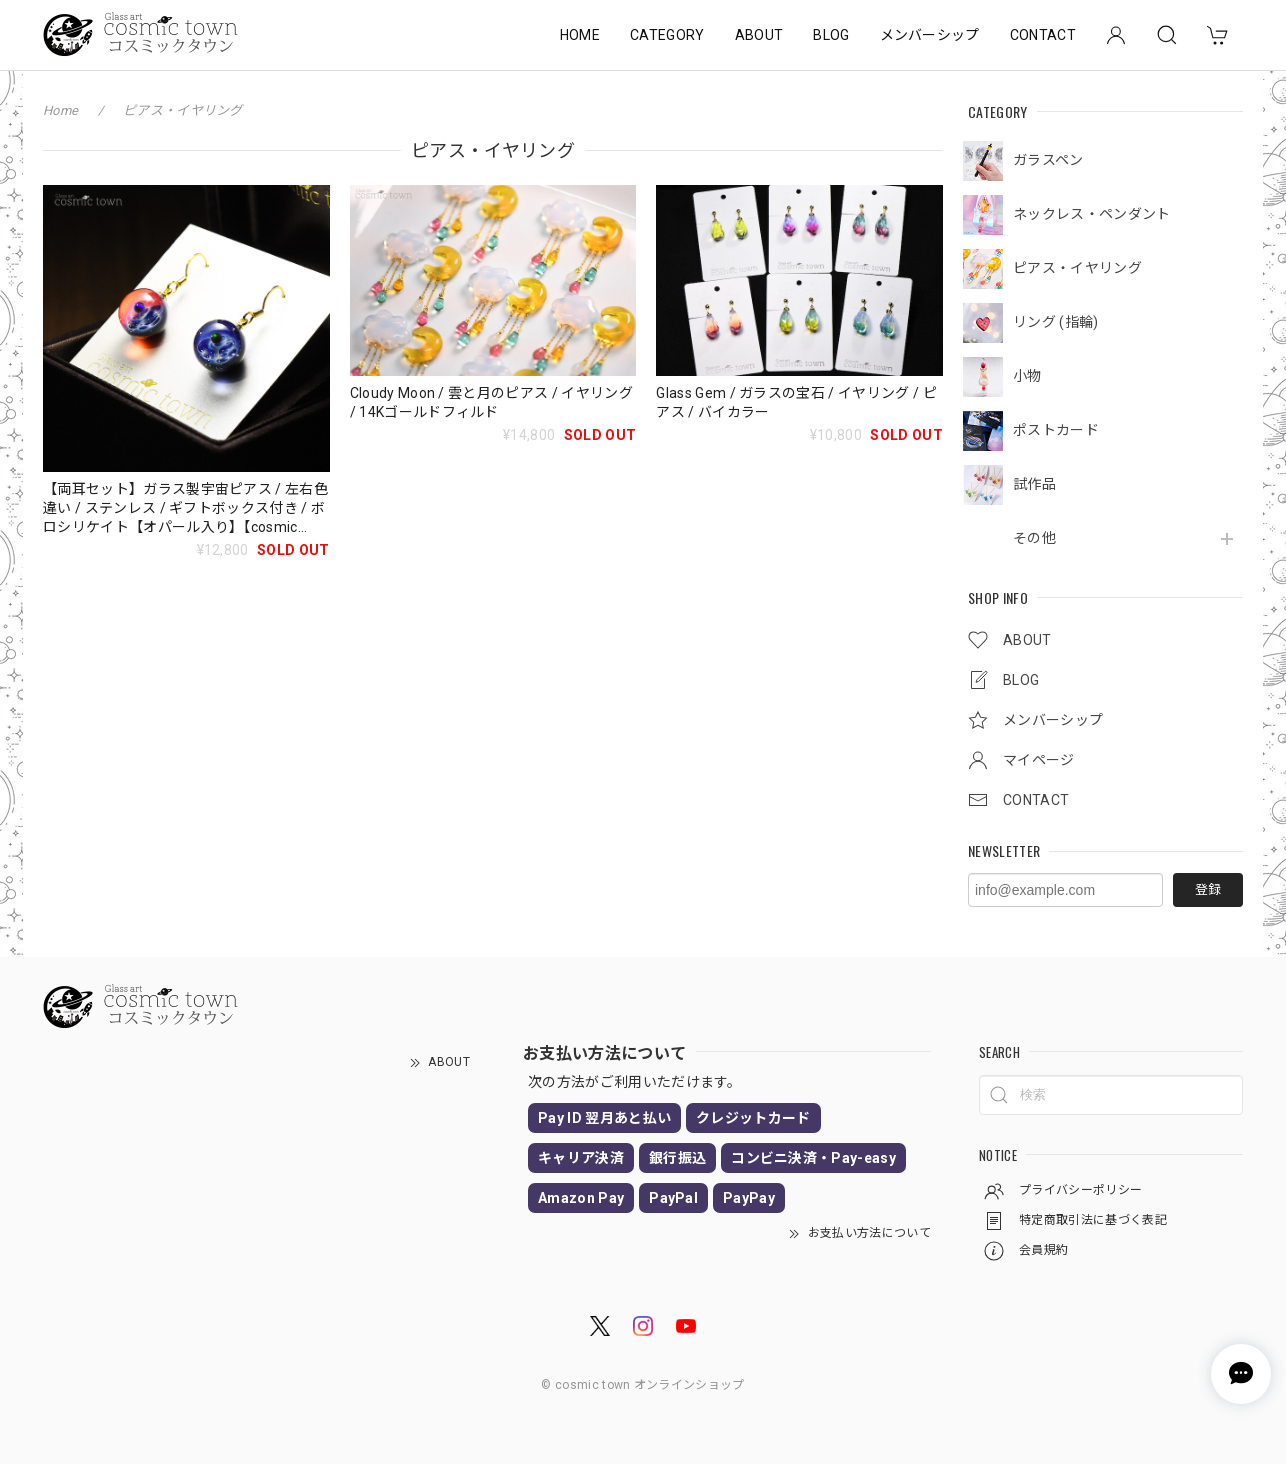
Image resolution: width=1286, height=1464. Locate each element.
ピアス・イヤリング (1077, 268)
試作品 (1034, 484)
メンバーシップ (930, 35)
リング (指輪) (1056, 322)
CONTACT (1043, 35)
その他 (1034, 538)
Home (60, 110)
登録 (1208, 889)
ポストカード (1056, 430)
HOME (580, 35)
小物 (1027, 376)
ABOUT (759, 35)
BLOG (831, 35)
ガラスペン (1048, 160)
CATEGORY (667, 35)
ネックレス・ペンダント (1092, 214)
